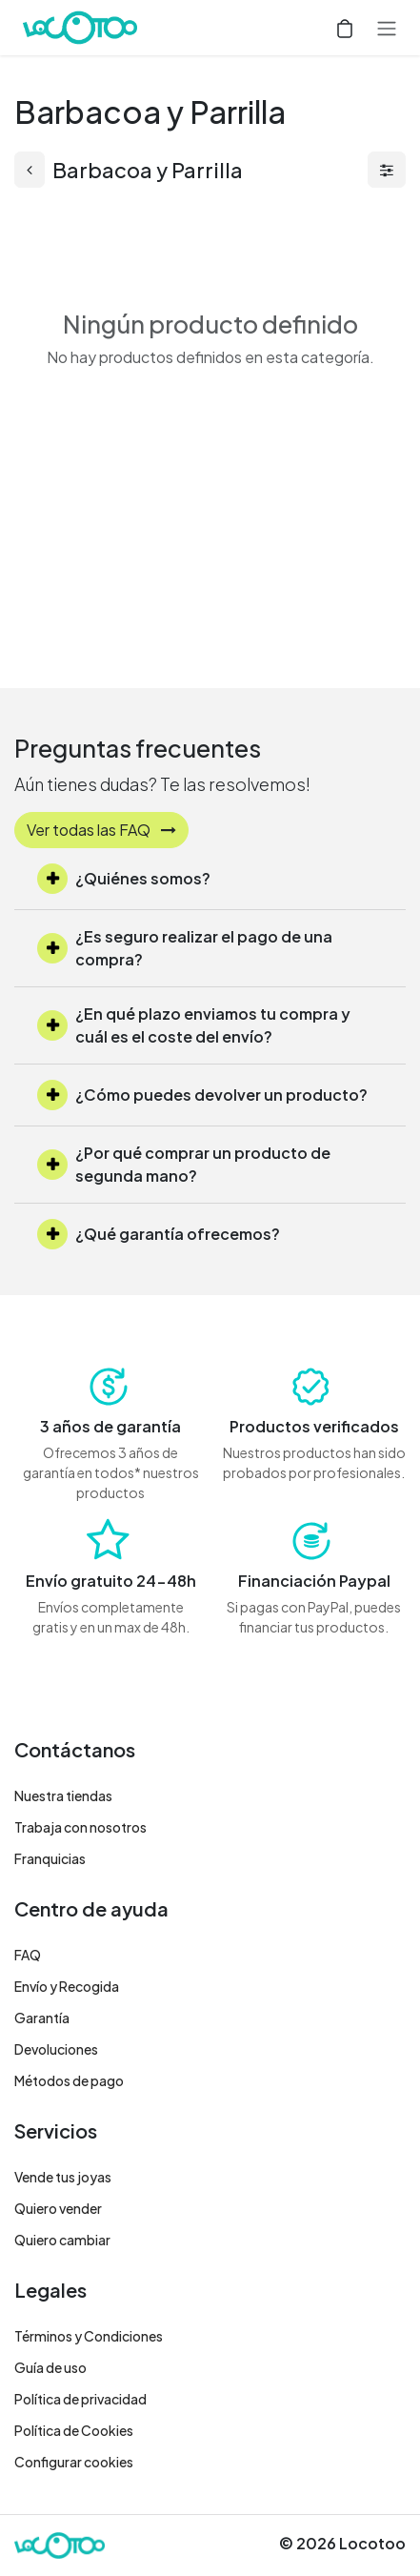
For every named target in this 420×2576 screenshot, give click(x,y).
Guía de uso (50, 2367)
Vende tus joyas (62, 2176)
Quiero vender (58, 2208)
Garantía (42, 2017)
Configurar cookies (73, 2461)
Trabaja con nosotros (80, 1827)
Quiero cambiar (62, 2239)
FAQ (27, 1954)
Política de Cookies (73, 2430)
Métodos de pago (69, 2080)
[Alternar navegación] (387, 28)
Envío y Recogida (66, 1986)
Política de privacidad (80, 2398)
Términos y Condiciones (88, 2335)
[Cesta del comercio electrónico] (345, 27)
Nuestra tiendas (63, 1795)
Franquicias (50, 1858)
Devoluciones (56, 2049)
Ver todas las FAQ (101, 830)
